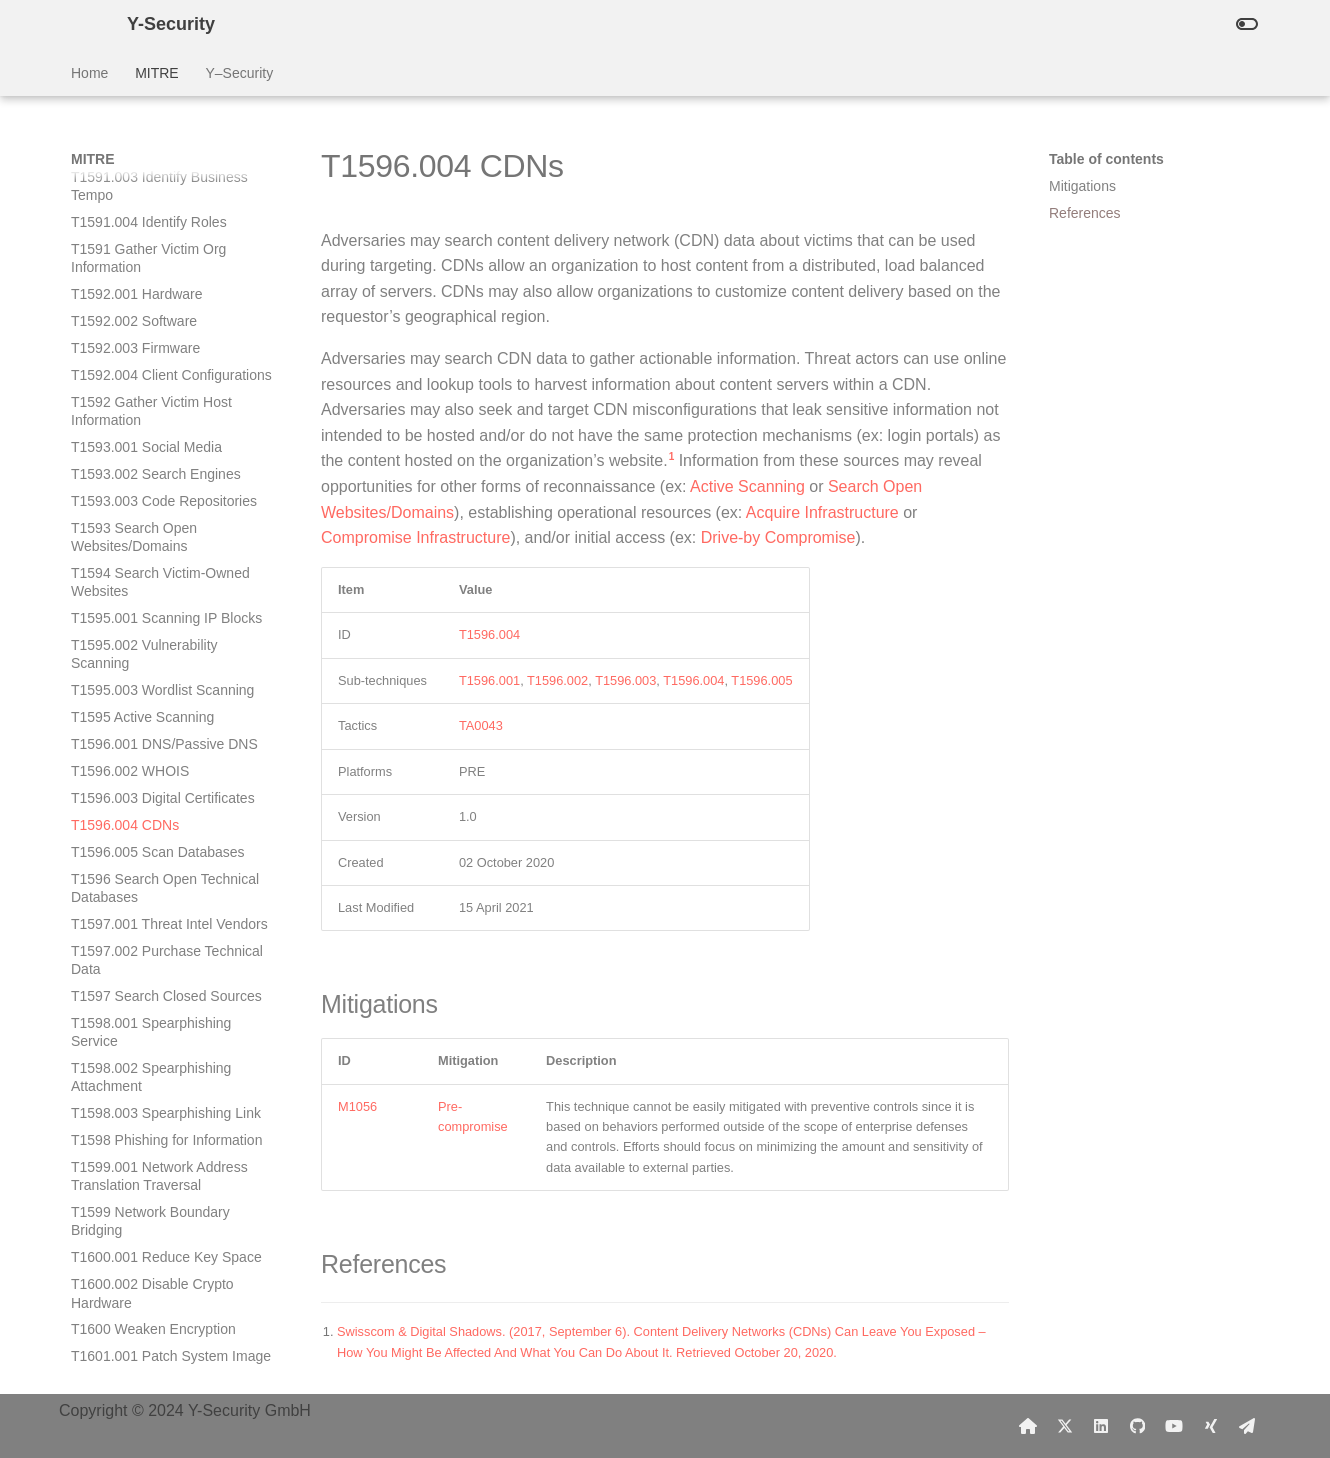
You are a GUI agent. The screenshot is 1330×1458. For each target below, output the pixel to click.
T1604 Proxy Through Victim (159, 1207)
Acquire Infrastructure (822, 512)
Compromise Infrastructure (415, 537)
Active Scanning (747, 486)
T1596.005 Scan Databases (158, 459)
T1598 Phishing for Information (166, 747)
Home (89, 73)
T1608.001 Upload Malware (157, 1314)
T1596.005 (761, 680)
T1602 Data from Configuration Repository (167, 1143)
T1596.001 (489, 680)
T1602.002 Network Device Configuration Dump (155, 1098)
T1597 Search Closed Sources (166, 603)
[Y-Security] (83, 24)
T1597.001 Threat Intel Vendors (169, 531)
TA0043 (481, 725)
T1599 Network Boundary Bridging (150, 828)
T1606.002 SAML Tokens (149, 1260)
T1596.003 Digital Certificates (163, 405)
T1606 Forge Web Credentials (164, 1287)
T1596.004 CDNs (125, 432)
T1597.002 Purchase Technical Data (167, 567)
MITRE (157, 73)
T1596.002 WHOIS (130, 378)
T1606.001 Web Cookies (148, 1233)
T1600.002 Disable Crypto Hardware (152, 900)
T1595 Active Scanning (142, 324)
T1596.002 (557, 680)
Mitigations (1082, 186)
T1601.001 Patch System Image (171, 963)
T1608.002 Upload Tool (143, 1341)
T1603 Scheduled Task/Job (155, 1180)
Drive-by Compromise (778, 537)
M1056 (357, 1106)
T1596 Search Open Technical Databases (165, 495)
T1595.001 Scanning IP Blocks (166, 225)
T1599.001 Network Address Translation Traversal (159, 783)
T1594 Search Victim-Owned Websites (160, 189)
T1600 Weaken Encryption (153, 936)
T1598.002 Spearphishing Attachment (151, 684)
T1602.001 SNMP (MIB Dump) (166, 1062)
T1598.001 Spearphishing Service (151, 639)
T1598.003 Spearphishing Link (166, 720)
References (1085, 213)
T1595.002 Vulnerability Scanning (144, 261)
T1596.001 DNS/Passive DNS (164, 351)
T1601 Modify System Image (160, 1035)
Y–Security (239, 73)
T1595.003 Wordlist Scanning (162, 297)
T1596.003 (625, 680)
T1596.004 (489, 634)
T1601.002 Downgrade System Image (167, 999)
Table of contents (1106, 159)
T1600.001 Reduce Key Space (166, 864)
